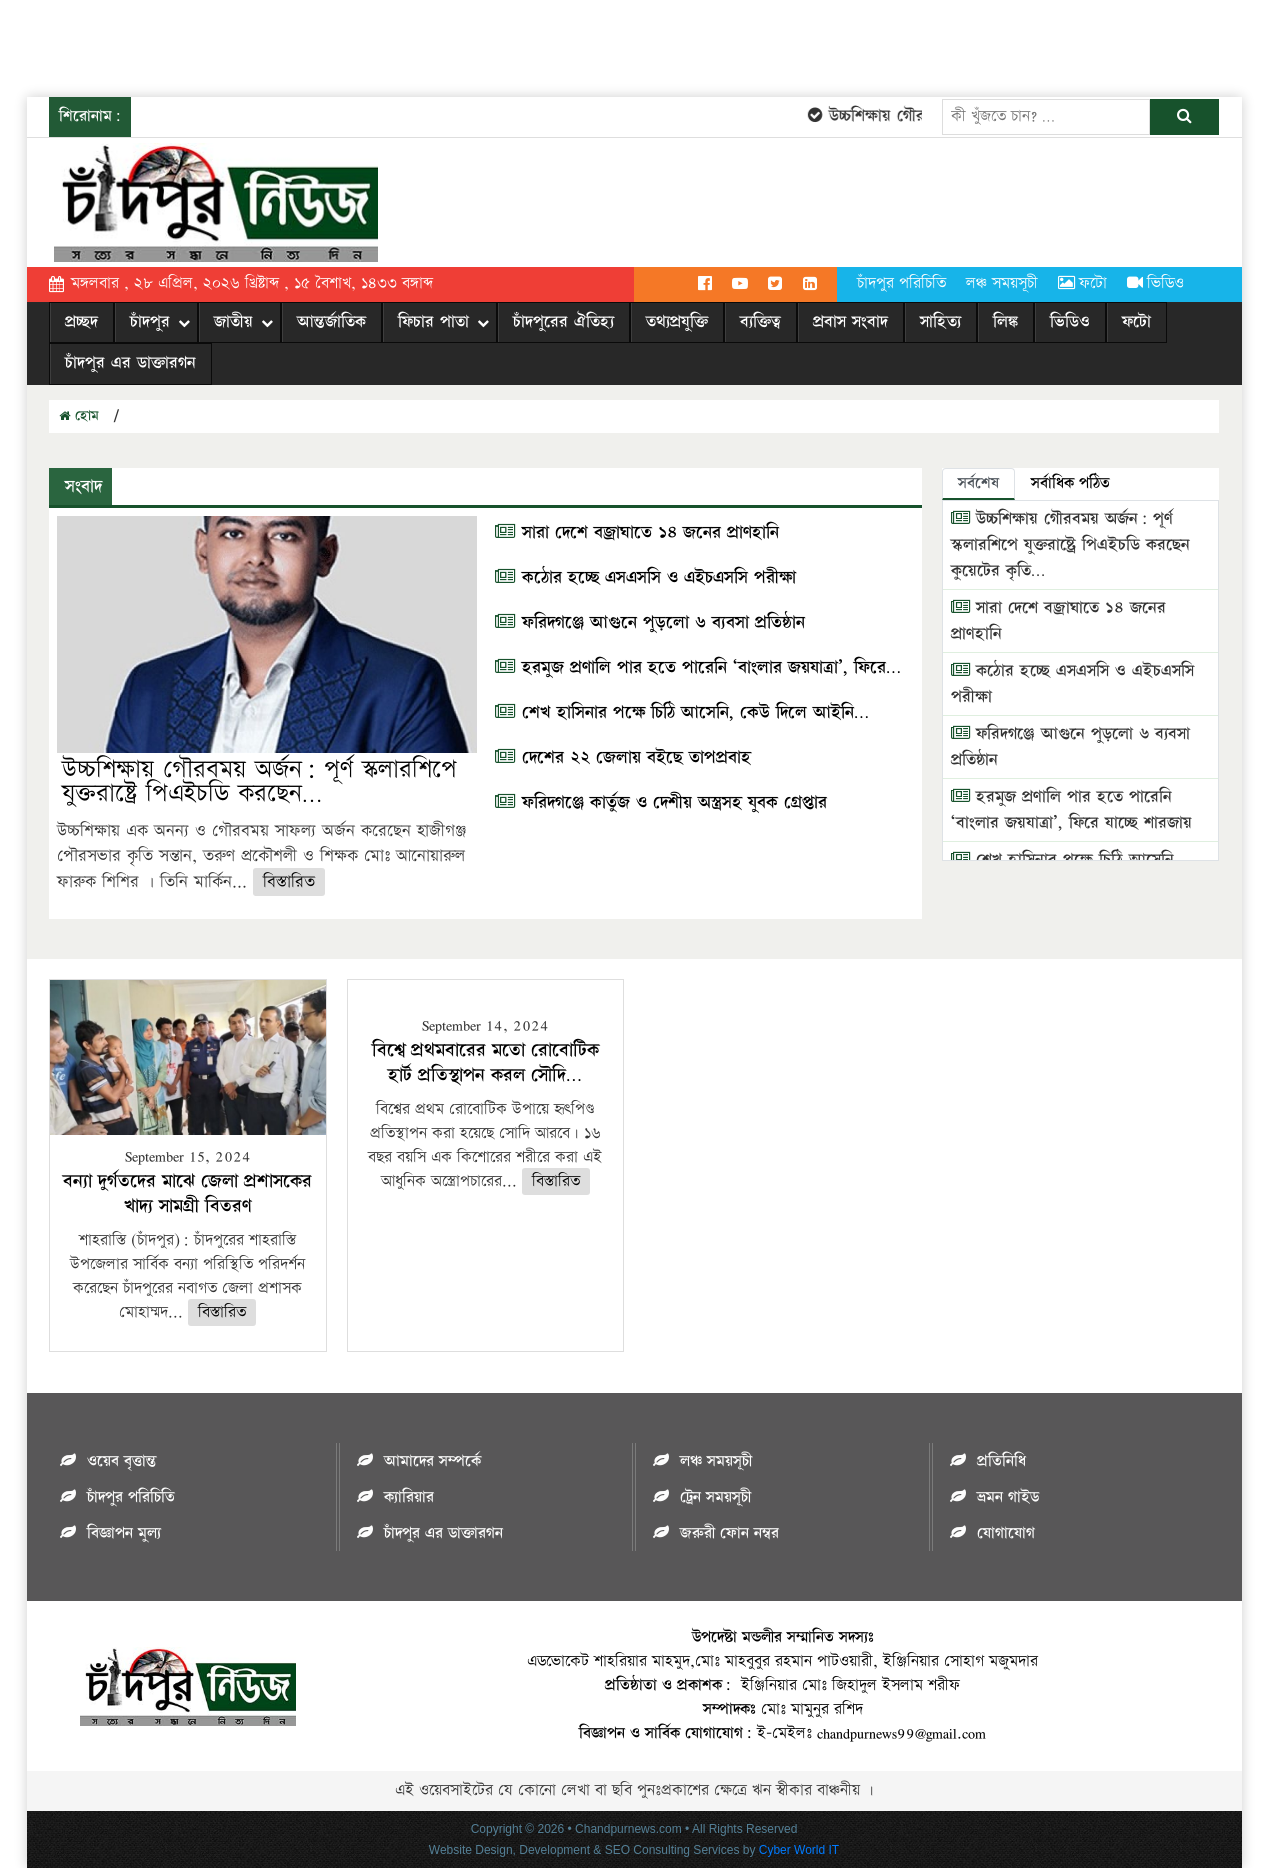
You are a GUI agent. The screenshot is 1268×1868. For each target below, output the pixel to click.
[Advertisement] (364, 45)
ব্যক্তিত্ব (760, 322)
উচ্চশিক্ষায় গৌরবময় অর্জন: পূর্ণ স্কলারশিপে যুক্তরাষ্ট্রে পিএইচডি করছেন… (259, 781)
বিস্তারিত (289, 882)
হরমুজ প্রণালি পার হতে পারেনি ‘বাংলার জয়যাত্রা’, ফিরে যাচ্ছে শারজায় (1071, 810)
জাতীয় (233, 322)
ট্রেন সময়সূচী (715, 1497)
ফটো (1082, 283)
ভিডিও (1155, 283)
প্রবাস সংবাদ (850, 322)
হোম (79, 416)
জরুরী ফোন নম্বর (729, 1533)
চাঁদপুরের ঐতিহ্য (563, 322)
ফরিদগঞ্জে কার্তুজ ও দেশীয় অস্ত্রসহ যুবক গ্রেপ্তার (661, 803)
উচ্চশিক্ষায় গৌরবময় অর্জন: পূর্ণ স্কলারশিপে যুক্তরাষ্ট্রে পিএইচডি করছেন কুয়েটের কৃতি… (1070, 545)
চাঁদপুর (150, 322)
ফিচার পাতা (433, 322)
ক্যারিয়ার (409, 1497)
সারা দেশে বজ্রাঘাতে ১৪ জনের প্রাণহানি (637, 533)
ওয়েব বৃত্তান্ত (121, 1461)
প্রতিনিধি (1001, 1461)
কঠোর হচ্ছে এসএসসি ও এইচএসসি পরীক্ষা (645, 578)
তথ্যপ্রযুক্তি (677, 322)
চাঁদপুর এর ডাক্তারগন (130, 363)
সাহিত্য (940, 322)
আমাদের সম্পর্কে (432, 1461)
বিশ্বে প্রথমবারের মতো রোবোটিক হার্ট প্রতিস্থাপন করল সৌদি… (485, 1063)
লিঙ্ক (1005, 322)
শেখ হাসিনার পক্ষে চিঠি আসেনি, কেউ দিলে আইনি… (682, 713)
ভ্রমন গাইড (1008, 1497)
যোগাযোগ (1006, 1533)
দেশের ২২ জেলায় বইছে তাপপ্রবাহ (623, 758)
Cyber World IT (799, 1850)
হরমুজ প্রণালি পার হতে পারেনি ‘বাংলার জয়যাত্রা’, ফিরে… (698, 668)
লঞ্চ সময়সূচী (1002, 283)
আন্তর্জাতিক (331, 322)
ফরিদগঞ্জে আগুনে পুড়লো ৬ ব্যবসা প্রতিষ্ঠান (650, 623)
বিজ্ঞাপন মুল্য (124, 1533)
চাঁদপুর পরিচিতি (901, 283)
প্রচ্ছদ (81, 322)
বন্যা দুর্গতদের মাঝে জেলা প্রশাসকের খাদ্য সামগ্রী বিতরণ (187, 1194)
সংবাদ (80, 486)
